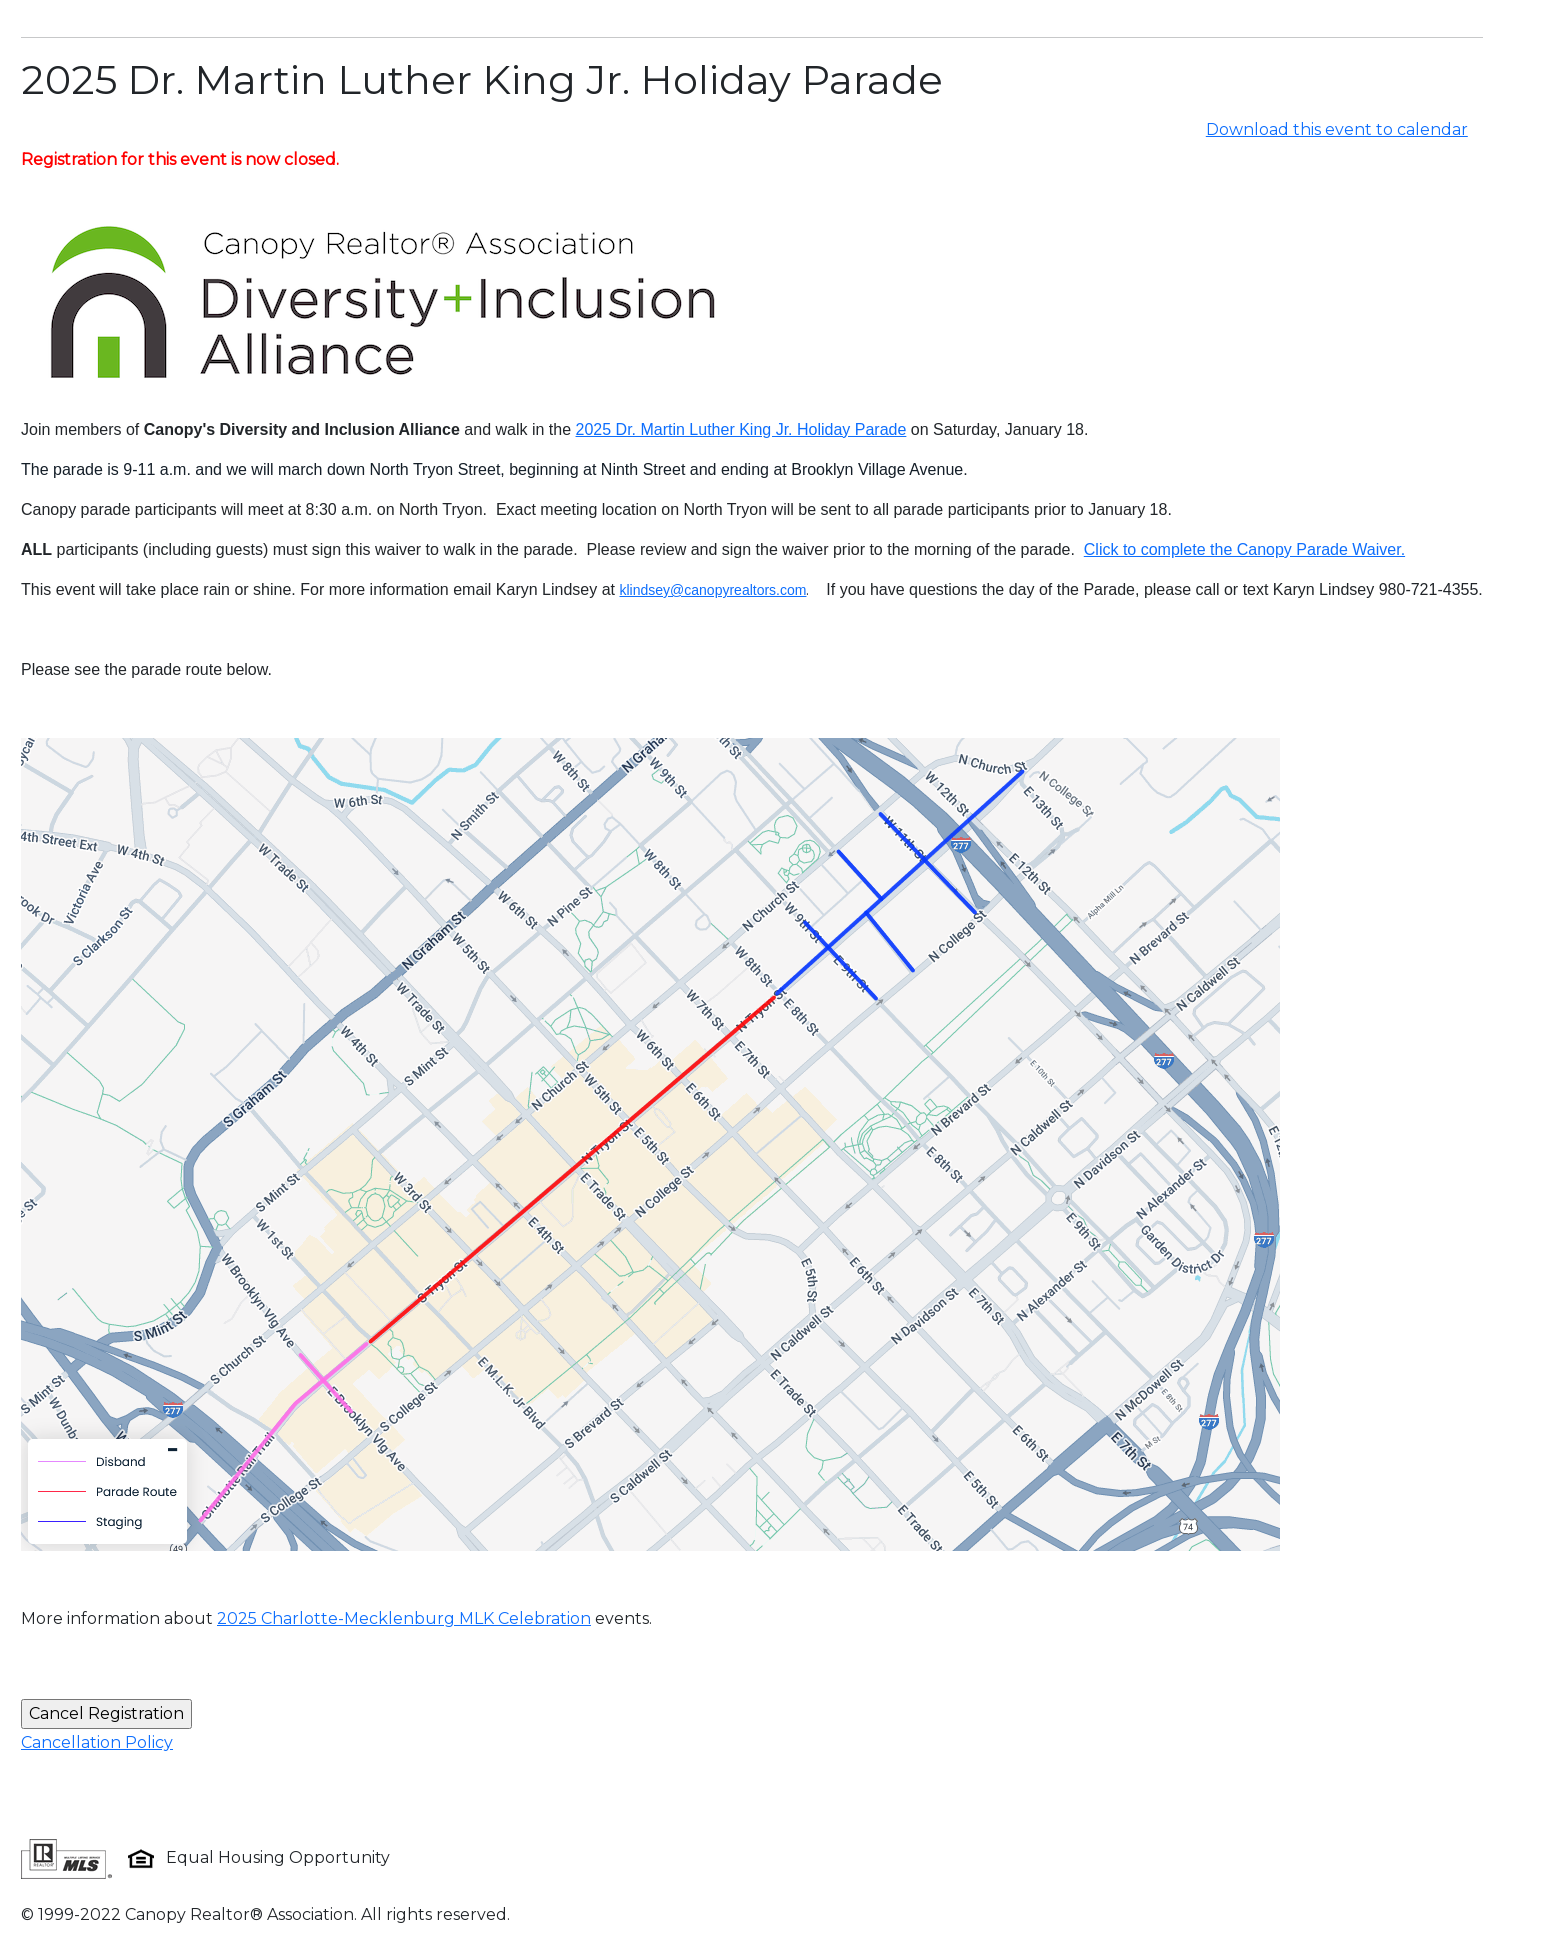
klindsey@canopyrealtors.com (713, 590)
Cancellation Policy (97, 1742)
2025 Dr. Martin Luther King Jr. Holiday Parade (741, 429)
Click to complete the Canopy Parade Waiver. (1244, 549)
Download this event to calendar (1337, 129)
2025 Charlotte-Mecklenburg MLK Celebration (404, 1618)
